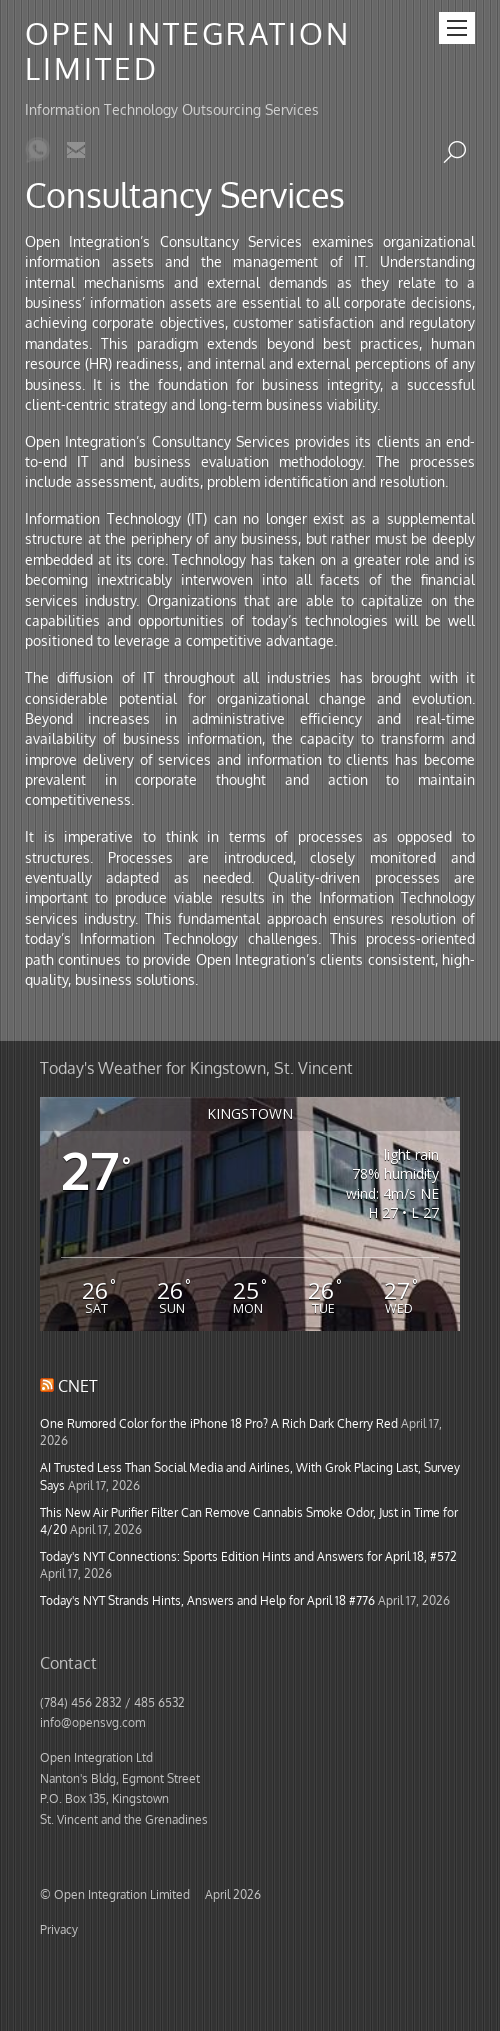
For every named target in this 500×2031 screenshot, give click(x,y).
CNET (78, 1386)
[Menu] (457, 28)
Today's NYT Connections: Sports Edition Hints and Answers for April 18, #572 (248, 1556)
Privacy (59, 1929)
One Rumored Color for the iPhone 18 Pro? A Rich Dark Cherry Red (219, 1423)
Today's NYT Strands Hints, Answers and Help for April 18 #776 (207, 1600)
